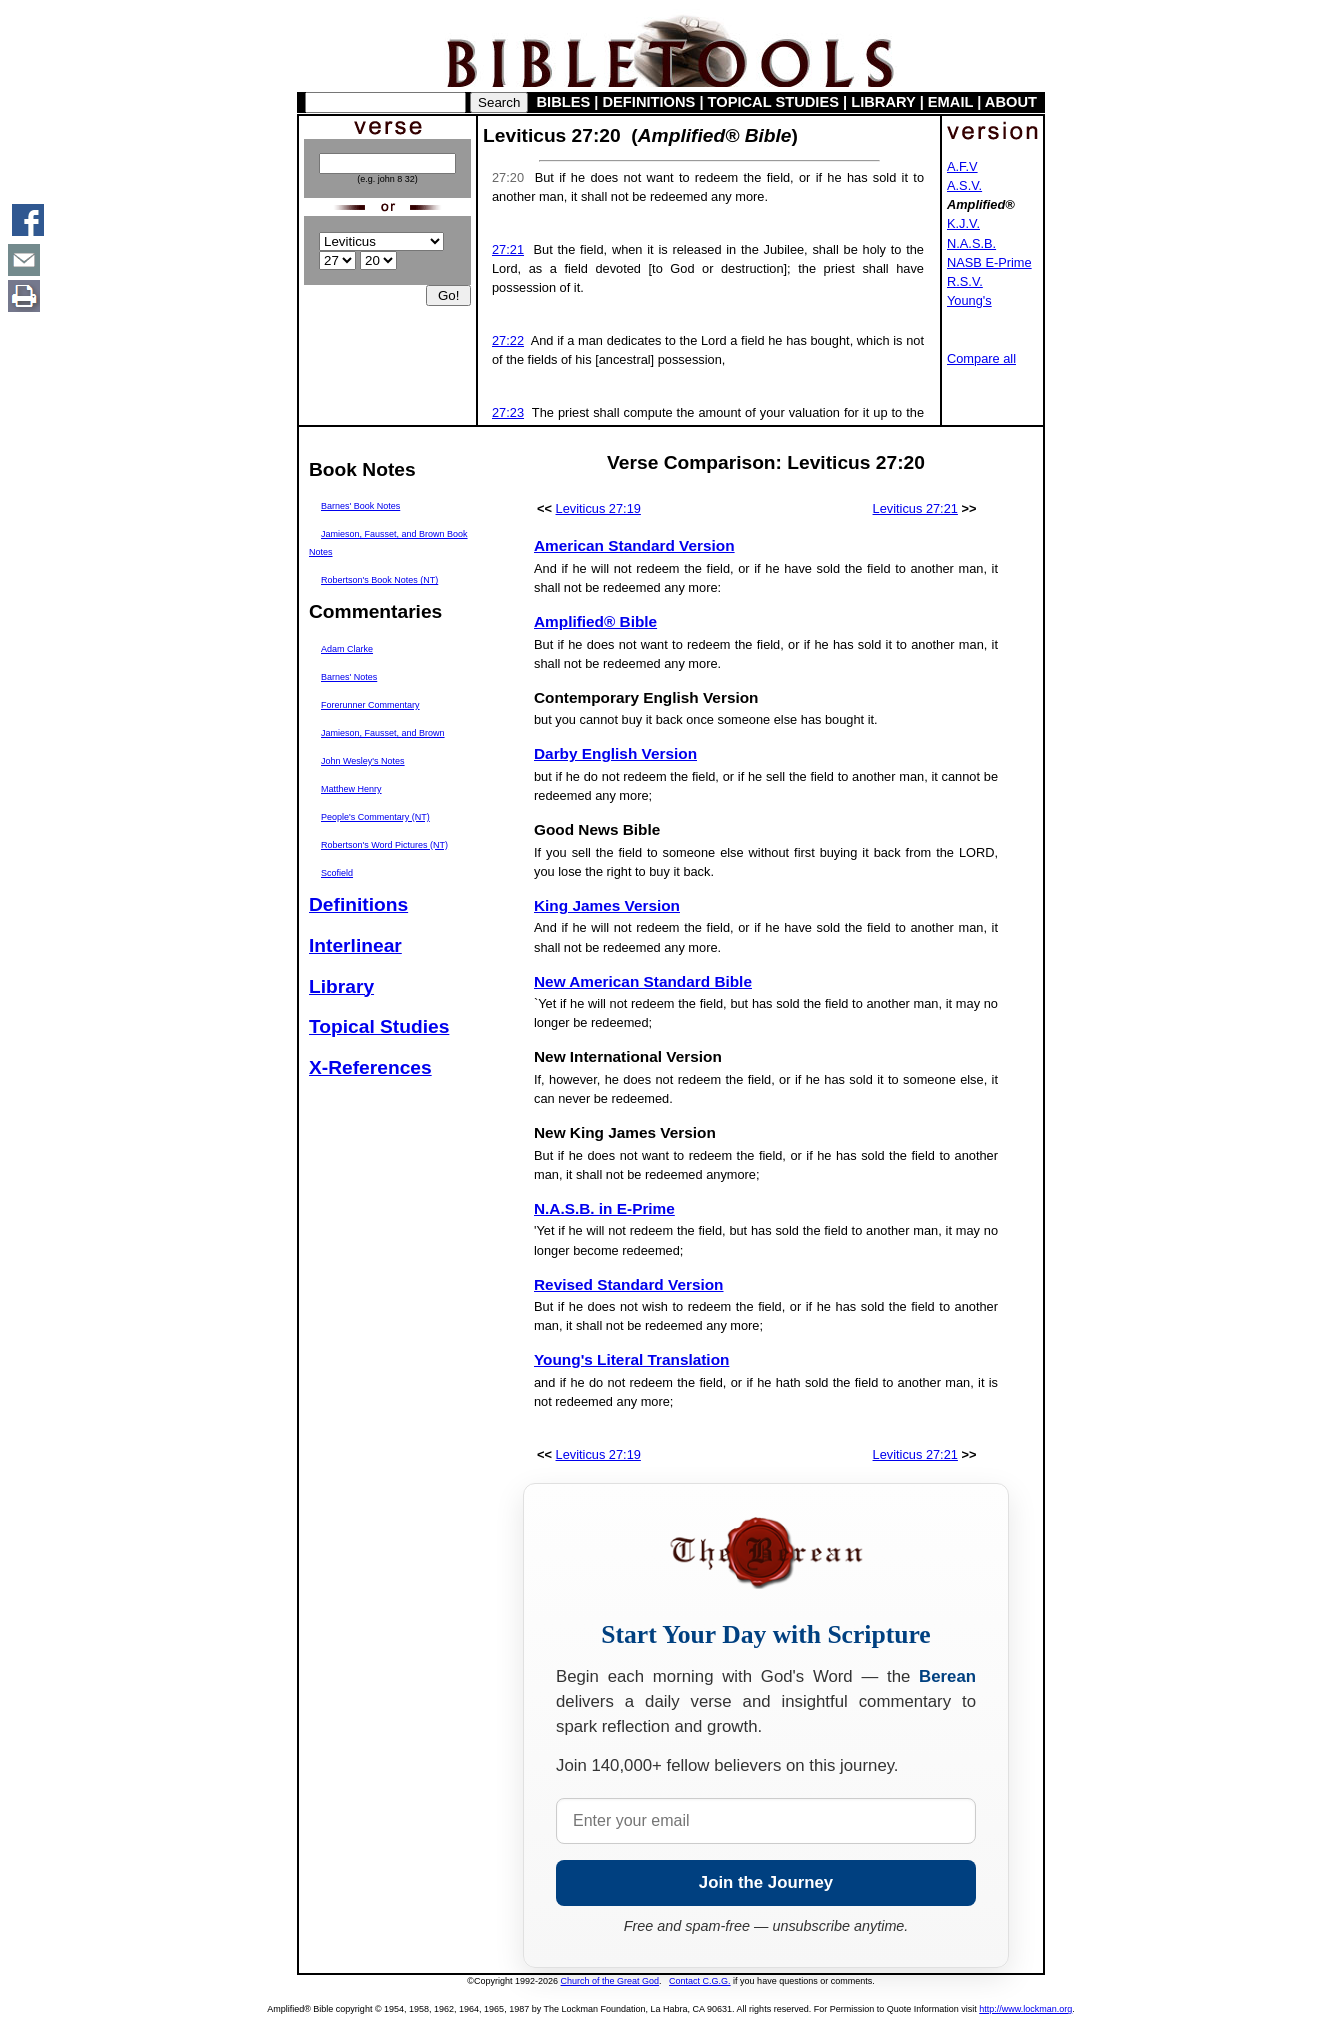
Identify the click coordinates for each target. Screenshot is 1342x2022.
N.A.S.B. (971, 243)
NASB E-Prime (989, 262)
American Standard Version (634, 545)
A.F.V (962, 166)
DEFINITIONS (649, 102)
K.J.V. (963, 223)
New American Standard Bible (643, 981)
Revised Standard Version (629, 1284)
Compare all (981, 358)
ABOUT (1011, 102)
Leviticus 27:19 (598, 508)
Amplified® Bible (595, 621)
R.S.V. (965, 281)
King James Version (607, 905)
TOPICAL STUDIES (773, 102)
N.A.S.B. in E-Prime (604, 1208)
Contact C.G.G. (700, 1981)
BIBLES (564, 102)
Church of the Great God (610, 1981)
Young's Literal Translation (631, 1359)
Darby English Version (615, 753)
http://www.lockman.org (1025, 2009)
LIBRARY (883, 102)
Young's (969, 300)
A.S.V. (964, 185)
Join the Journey (766, 1882)
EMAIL (950, 102)
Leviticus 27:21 (915, 508)
